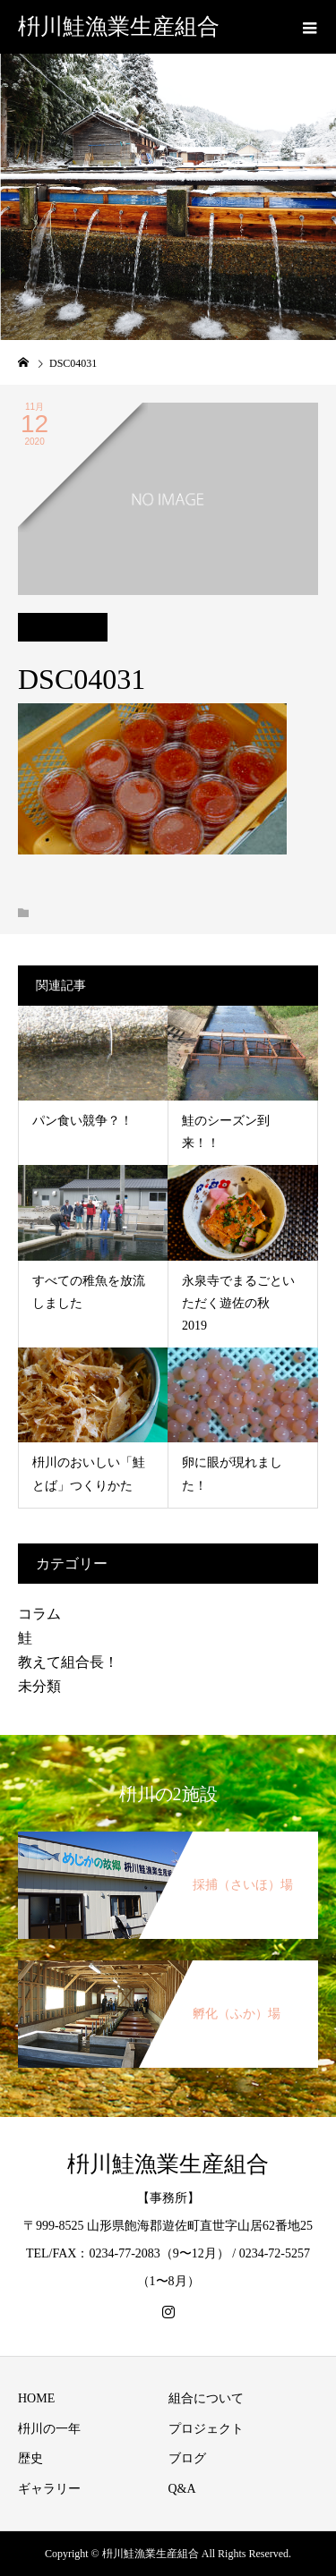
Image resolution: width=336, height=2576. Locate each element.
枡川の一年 (49, 2429)
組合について (206, 2398)
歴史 (30, 2458)
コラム (39, 1613)
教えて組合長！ (68, 1662)
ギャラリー (49, 2488)
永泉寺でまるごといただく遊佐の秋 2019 (238, 1303)
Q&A (182, 2488)
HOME (36, 2398)
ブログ (187, 2458)
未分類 (39, 1686)
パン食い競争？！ (82, 1120)
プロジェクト (206, 2429)
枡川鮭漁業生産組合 (119, 26)
